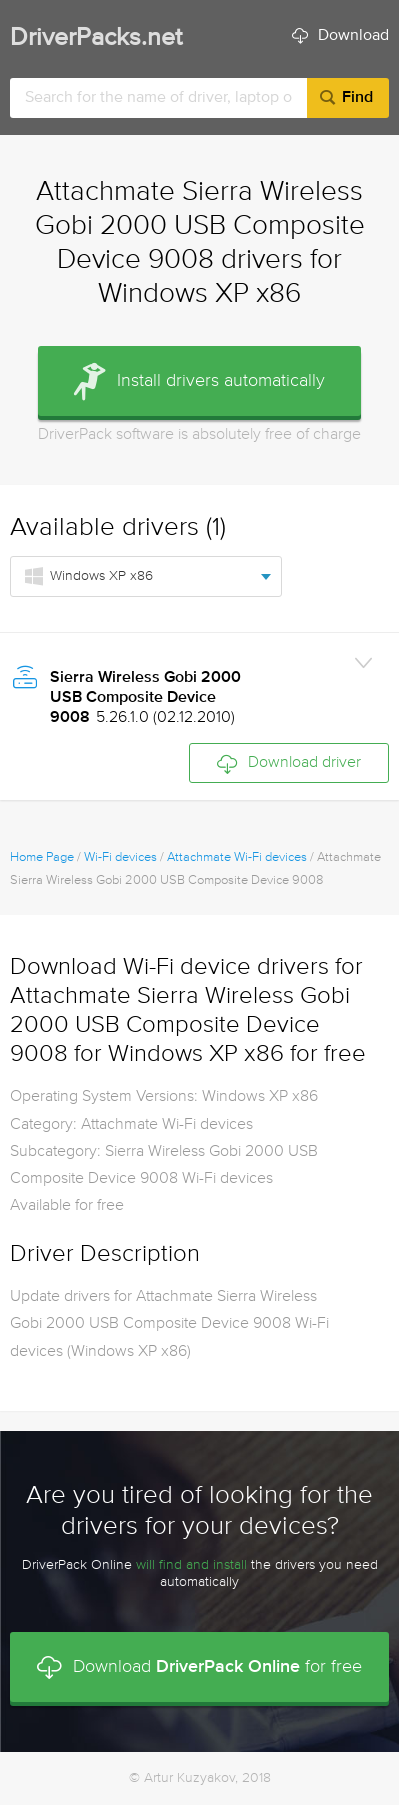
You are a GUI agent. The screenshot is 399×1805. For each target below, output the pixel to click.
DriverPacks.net (96, 38)
